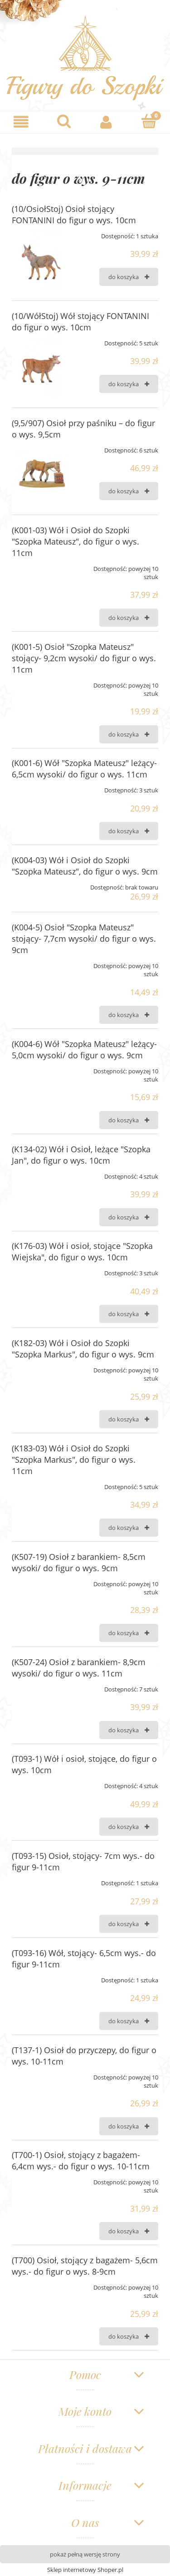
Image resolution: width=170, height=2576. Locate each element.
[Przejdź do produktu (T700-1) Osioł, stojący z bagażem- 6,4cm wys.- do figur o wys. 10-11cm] (41, 2179)
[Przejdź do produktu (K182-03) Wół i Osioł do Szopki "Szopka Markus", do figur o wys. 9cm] (41, 1367)
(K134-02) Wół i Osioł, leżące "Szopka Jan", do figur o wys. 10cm (81, 1155)
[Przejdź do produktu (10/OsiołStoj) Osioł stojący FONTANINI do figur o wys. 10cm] (41, 258)
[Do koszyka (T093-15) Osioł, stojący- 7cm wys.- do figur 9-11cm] (128, 1924)
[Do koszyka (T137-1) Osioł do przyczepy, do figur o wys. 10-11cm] (128, 2126)
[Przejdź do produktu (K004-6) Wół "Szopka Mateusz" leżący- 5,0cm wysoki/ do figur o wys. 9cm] (41, 1068)
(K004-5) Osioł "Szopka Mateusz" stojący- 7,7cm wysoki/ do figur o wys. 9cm (84, 938)
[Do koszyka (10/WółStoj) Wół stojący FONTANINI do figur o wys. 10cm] (128, 384)
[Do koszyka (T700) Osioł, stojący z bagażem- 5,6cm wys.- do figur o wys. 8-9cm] (128, 2336)
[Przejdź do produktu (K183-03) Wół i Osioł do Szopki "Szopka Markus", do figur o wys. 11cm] (41, 1483)
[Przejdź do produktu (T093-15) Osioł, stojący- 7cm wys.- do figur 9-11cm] (41, 1880)
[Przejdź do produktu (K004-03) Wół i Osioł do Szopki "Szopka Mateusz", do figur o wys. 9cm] (41, 884)
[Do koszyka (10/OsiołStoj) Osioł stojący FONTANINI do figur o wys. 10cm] (128, 277)
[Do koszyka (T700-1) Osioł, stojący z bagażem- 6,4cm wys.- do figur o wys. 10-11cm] (128, 2231)
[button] (21, 122)
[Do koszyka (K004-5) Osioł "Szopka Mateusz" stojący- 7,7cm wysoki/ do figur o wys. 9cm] (128, 1015)
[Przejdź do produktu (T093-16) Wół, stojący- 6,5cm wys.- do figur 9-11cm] (41, 1977)
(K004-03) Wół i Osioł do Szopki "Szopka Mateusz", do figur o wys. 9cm (85, 866)
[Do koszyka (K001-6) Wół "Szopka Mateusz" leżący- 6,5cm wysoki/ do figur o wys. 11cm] (128, 831)
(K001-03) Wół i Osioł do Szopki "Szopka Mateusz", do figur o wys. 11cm (75, 541)
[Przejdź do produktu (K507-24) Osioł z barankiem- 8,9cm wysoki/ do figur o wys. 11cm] (41, 1686)
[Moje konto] (106, 122)
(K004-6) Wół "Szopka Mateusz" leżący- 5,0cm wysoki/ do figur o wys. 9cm (84, 1049)
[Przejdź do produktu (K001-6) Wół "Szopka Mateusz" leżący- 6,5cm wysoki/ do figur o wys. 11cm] (41, 787)
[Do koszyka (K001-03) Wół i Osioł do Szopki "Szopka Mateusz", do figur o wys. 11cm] (128, 618)
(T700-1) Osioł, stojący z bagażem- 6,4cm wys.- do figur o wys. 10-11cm (81, 2160)
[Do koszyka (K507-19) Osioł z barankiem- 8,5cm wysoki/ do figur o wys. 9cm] (128, 1633)
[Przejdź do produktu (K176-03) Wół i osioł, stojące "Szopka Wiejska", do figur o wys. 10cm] (41, 1270)
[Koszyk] (148, 121)
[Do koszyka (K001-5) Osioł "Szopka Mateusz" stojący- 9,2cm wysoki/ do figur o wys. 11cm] (128, 734)
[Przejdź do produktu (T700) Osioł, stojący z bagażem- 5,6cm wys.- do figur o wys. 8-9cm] (41, 2284)
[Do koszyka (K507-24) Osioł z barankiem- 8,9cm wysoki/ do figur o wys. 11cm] (128, 1730)
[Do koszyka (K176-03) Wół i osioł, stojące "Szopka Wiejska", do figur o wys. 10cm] (128, 1314)
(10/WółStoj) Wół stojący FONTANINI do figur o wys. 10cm (80, 321)
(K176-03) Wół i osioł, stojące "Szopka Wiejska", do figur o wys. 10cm (82, 1251)
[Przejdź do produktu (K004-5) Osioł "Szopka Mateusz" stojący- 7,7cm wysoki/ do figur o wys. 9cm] (41, 962)
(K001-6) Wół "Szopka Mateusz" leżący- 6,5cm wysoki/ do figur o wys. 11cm (84, 768)
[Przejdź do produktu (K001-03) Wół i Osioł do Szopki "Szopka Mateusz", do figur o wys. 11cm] (41, 565)
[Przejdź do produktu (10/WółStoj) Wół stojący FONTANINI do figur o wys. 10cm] (41, 365)
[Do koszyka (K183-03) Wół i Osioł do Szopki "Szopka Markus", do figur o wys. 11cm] (128, 1528)
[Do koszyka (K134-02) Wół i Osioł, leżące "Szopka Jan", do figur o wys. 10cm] (128, 1217)
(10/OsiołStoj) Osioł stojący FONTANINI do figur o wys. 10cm (74, 214)
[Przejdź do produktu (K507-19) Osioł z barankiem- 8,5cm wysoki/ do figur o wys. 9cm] (41, 1581)
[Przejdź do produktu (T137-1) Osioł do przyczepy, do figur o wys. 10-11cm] (41, 2074)
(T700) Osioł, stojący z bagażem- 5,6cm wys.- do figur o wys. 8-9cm (85, 2266)
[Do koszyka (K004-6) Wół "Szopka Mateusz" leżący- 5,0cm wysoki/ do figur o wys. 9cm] (128, 1120)
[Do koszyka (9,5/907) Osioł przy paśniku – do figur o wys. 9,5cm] (128, 491)
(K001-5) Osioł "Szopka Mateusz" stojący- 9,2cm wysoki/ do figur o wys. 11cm (84, 658)
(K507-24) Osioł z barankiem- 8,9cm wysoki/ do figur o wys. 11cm (79, 1668)
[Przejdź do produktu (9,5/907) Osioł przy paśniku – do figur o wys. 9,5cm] (41, 472)
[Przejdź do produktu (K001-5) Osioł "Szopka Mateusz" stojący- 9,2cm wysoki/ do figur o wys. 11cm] (41, 682)
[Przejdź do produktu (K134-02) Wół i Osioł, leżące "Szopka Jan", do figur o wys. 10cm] (41, 1173)
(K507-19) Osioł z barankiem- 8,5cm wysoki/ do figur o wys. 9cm (79, 1562)
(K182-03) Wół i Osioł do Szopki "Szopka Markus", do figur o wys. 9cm (83, 1348)
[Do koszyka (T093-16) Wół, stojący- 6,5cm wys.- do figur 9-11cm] (128, 2021)
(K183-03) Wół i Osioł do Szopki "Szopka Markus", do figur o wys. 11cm (74, 1459)
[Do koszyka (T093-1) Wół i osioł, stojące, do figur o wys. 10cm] (128, 1827)
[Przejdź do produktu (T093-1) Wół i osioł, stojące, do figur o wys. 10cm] (41, 1782)
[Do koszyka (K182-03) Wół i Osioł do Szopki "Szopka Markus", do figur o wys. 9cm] (128, 1419)
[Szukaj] (64, 121)
